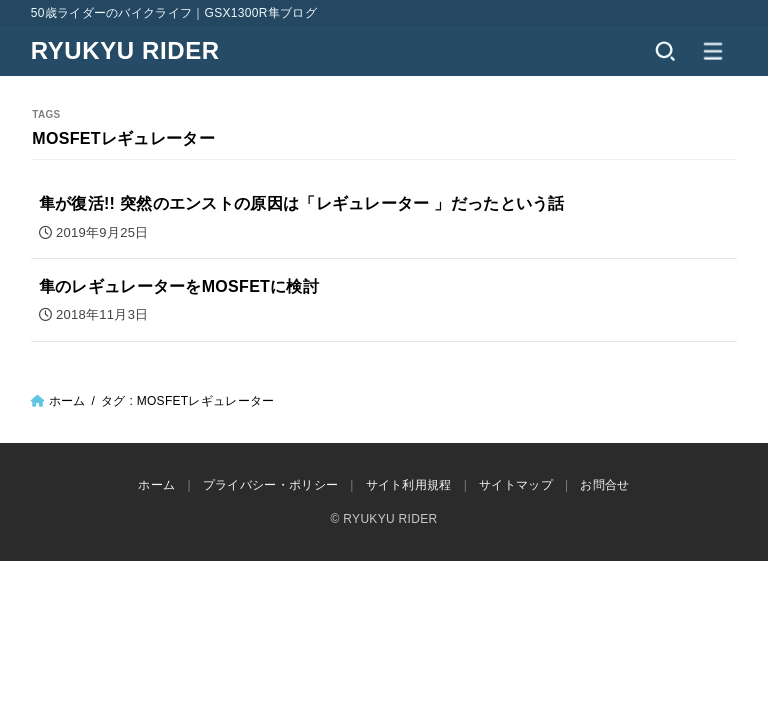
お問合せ (604, 485)
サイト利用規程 (409, 485)
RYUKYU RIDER (125, 50)
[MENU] (713, 51)
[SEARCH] (665, 51)
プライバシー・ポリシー (270, 485)
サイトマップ (516, 485)
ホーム (67, 401)
